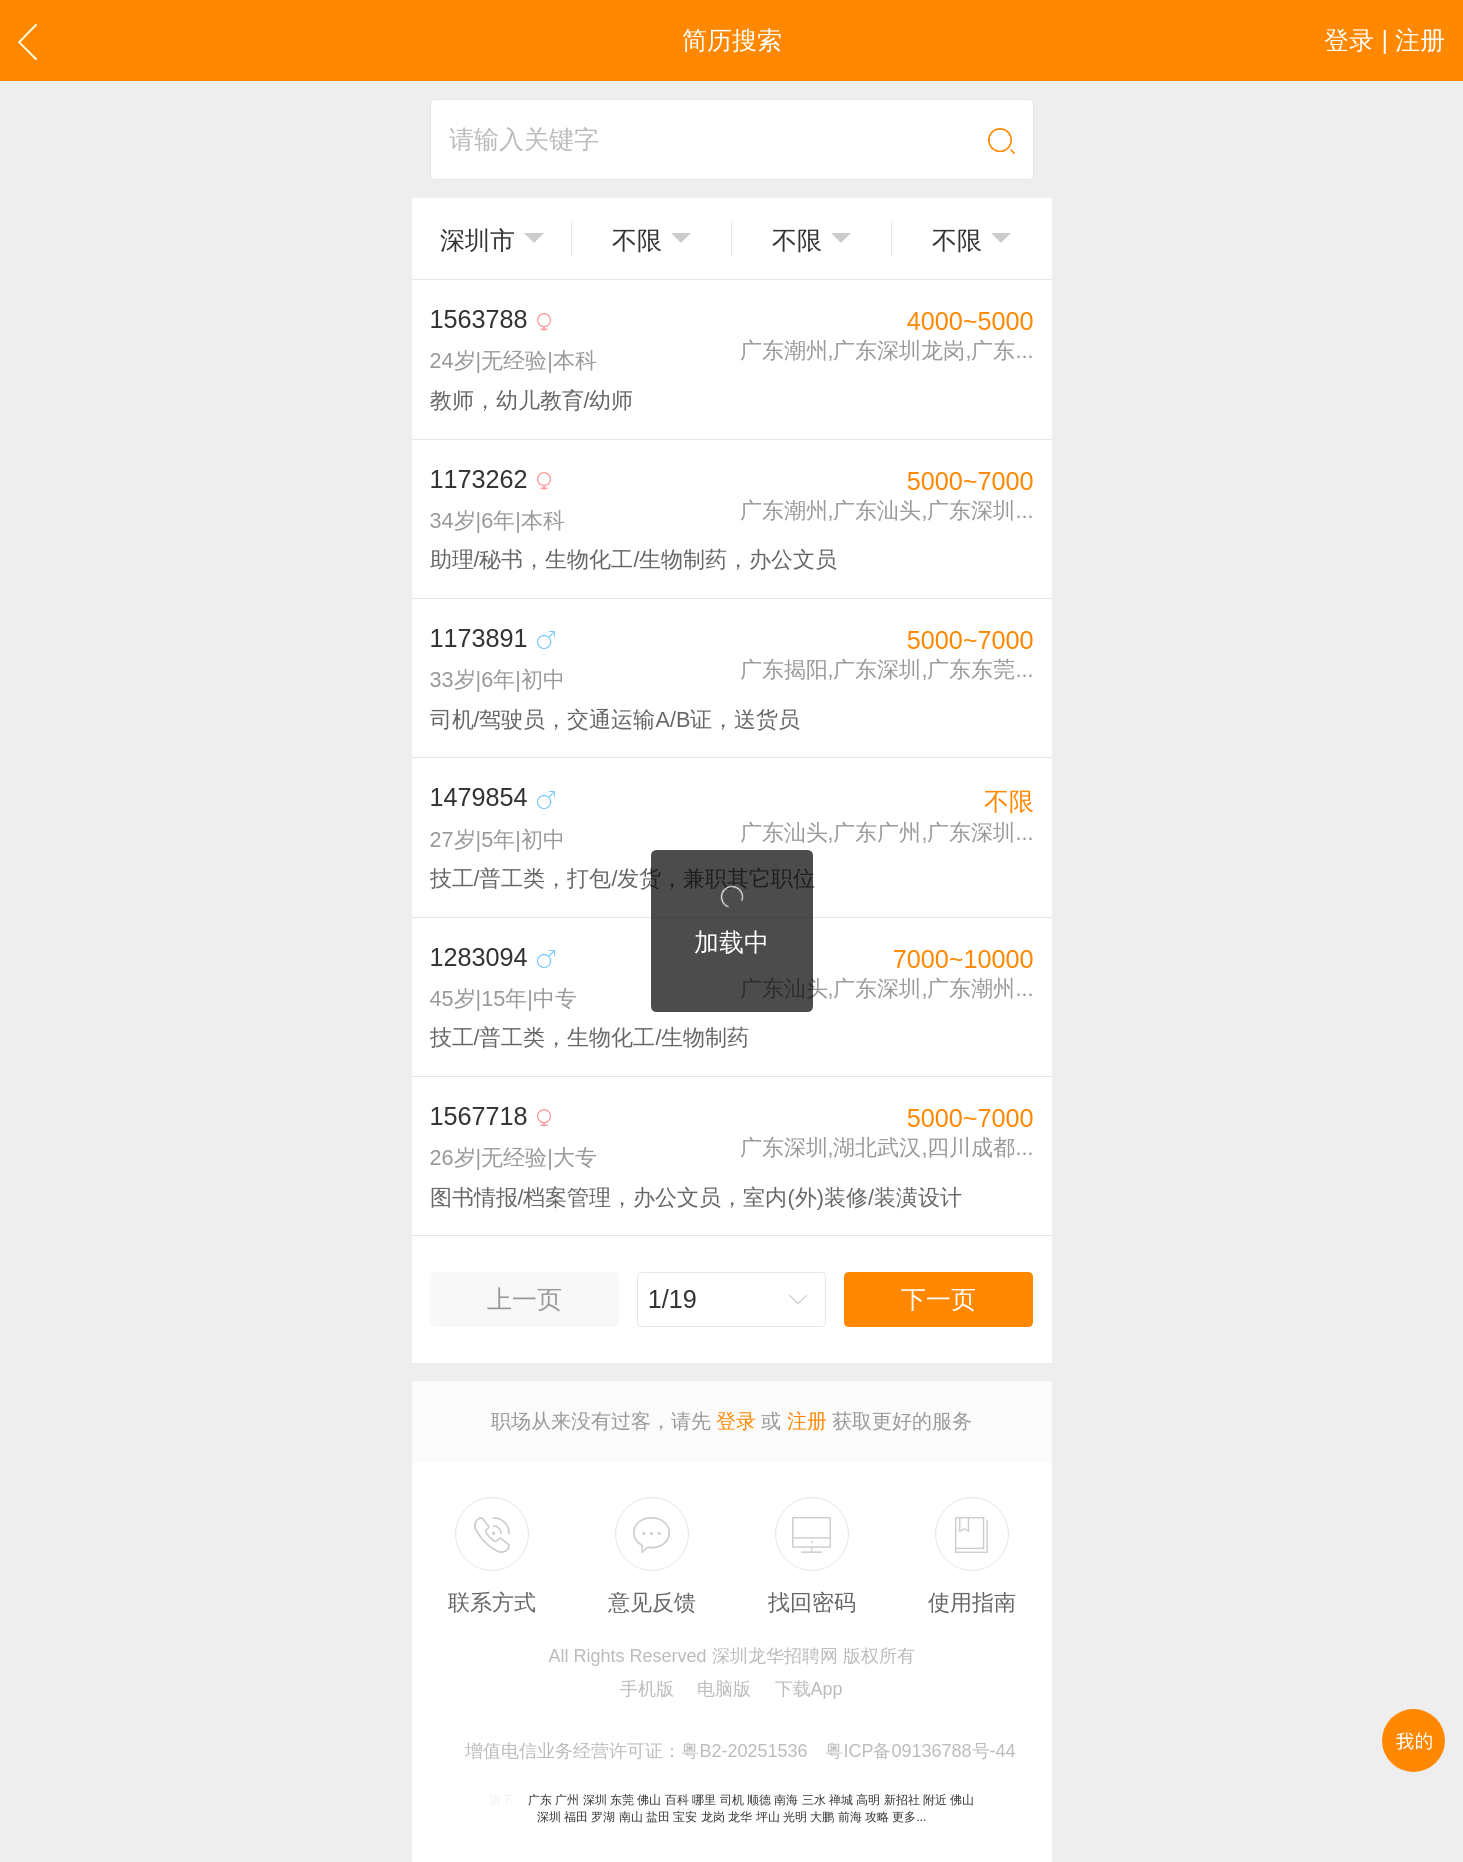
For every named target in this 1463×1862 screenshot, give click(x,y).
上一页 (524, 1299)
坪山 (768, 1817)
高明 (868, 1800)
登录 (736, 1421)
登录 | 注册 (1384, 40)
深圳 (595, 1800)
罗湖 (603, 1817)
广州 (567, 1800)
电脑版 (724, 1689)
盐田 (658, 1817)
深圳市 (477, 240)
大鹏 (822, 1817)
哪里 (704, 1800)
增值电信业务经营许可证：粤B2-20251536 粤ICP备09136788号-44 (740, 1751)
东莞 (622, 1800)
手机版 (647, 1689)
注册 (807, 1421)
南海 (786, 1800)
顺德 (759, 1800)
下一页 (938, 1299)
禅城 (841, 1800)
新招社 (902, 1800)
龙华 (740, 1817)
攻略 (877, 1817)
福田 (576, 1817)
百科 (677, 1800)
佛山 (649, 1800)
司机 (732, 1800)
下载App (809, 1689)
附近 (935, 1800)
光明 (795, 1817)
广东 (540, 1800)
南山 (631, 1817)
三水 (814, 1800)
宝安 (685, 1817)
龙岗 (713, 1817)
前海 (850, 1817)
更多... (909, 1817)
